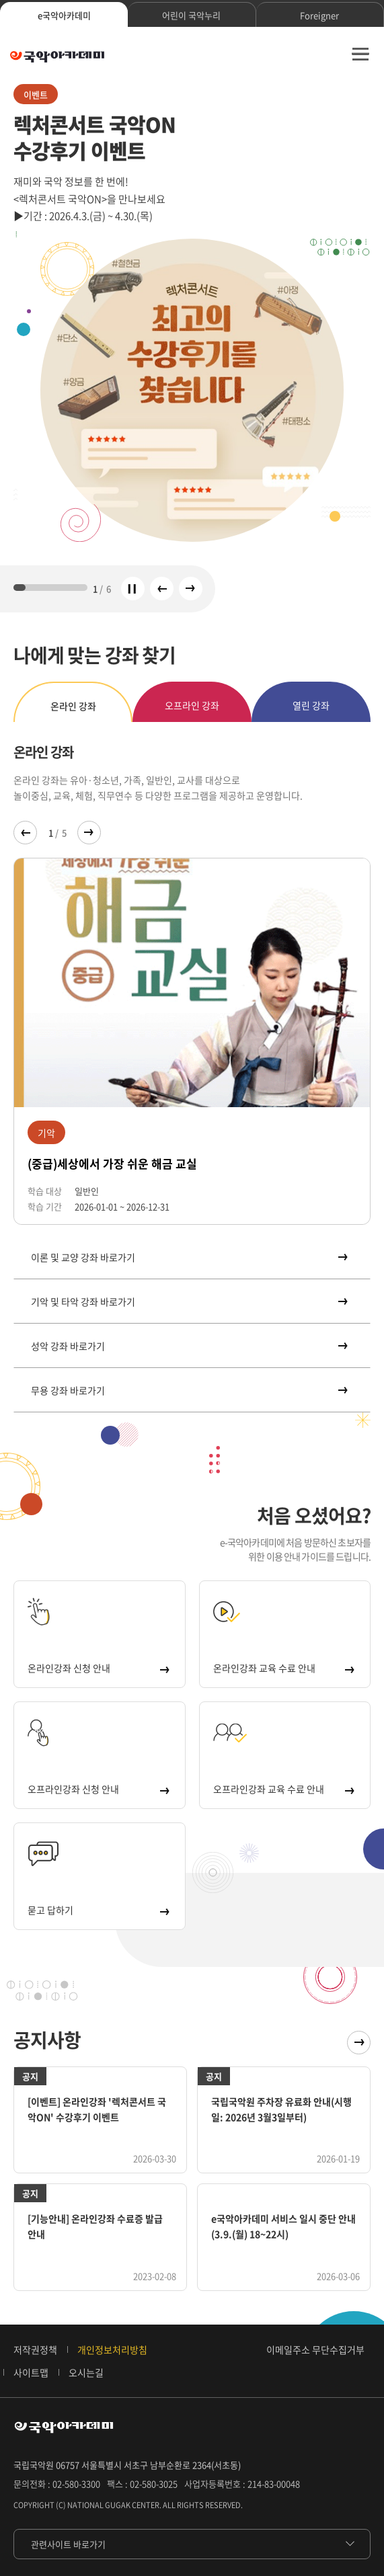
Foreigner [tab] (319, 15)
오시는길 (86, 2372)
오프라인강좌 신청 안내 (98, 1789)
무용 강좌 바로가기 (188, 1390)
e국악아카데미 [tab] (64, 15)
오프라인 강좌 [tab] (192, 705)
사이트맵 (30, 2372)
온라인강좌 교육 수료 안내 (283, 1668)
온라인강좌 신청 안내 (98, 1668)
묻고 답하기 (98, 1910)
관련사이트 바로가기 (68, 2544)
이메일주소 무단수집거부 (315, 2349)
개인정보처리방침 (112, 2349)
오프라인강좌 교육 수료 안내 (283, 1789)
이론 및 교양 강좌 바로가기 (188, 1257)
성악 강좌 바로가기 (188, 1346)
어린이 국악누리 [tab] (191, 15)
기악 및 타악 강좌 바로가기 (188, 1301)
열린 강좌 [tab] (311, 705)
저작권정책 (35, 2349)
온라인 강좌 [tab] (73, 706)
